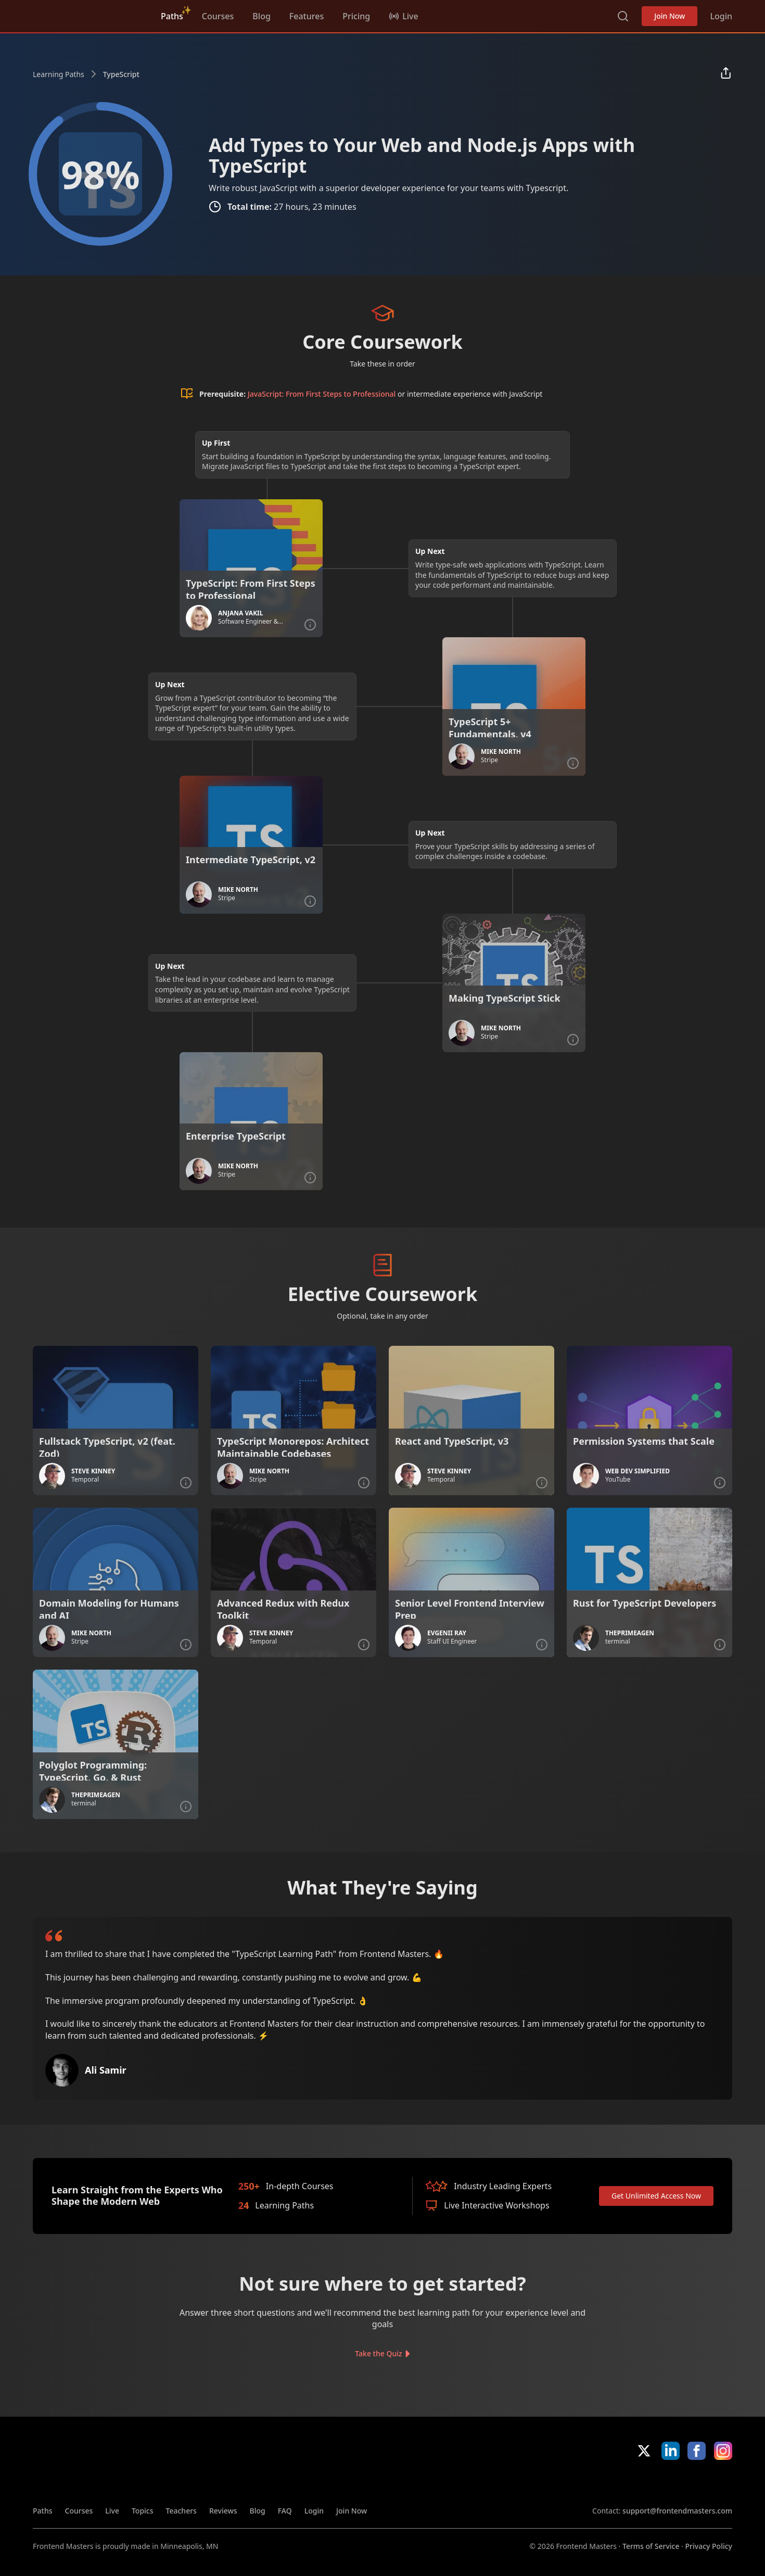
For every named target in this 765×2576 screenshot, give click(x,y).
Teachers (181, 2511)
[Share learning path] (725, 74)
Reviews (223, 2511)
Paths (172, 16)
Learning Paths (58, 74)
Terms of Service (650, 2546)
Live (112, 2511)
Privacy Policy (708, 2546)
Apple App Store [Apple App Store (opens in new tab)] (622, 2482)
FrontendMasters (87, 14)
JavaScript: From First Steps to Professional (322, 394)
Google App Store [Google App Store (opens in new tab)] (697, 2482)
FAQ (285, 2511)
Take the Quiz (378, 2353)
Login (721, 16)
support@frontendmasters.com (677, 2511)
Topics (143, 2511)
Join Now (669, 16)
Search (623, 16)
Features (306, 16)
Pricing (356, 16)
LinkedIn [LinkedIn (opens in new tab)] (670, 2451)
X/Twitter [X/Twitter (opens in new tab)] (644, 2451)
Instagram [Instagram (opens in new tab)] (723, 2451)
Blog (261, 16)
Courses (218, 16)
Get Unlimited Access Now (656, 2196)
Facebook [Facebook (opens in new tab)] (696, 2451)
